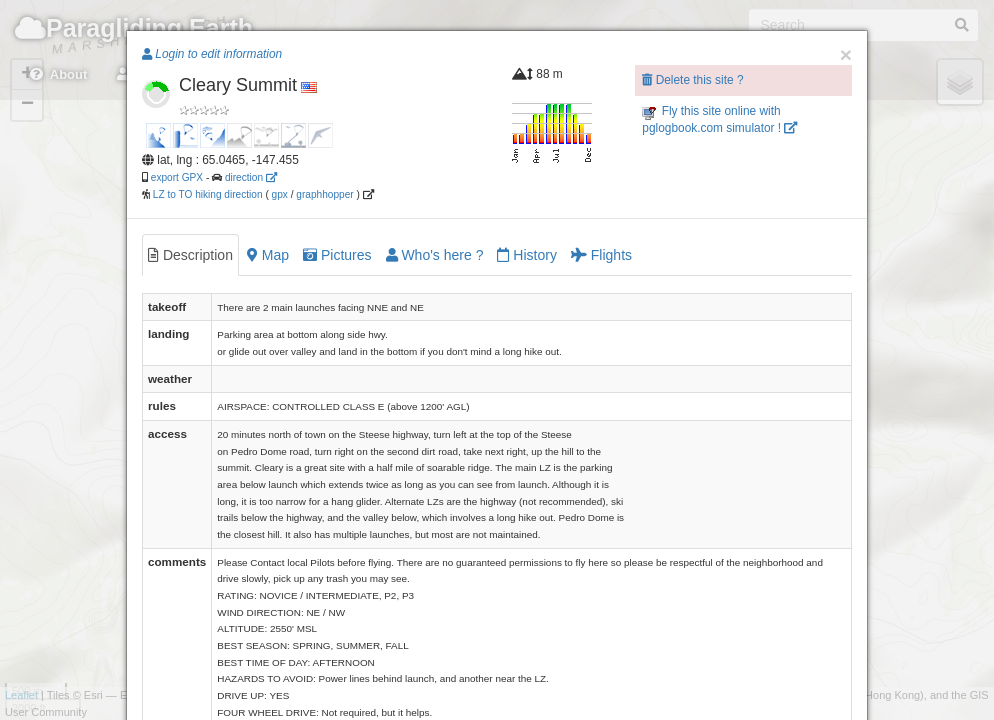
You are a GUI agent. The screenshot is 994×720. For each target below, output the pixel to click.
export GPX (177, 177)
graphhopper (324, 194)
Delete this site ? (692, 80)
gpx (280, 194)
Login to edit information (212, 54)
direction (251, 177)
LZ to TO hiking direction (206, 194)
